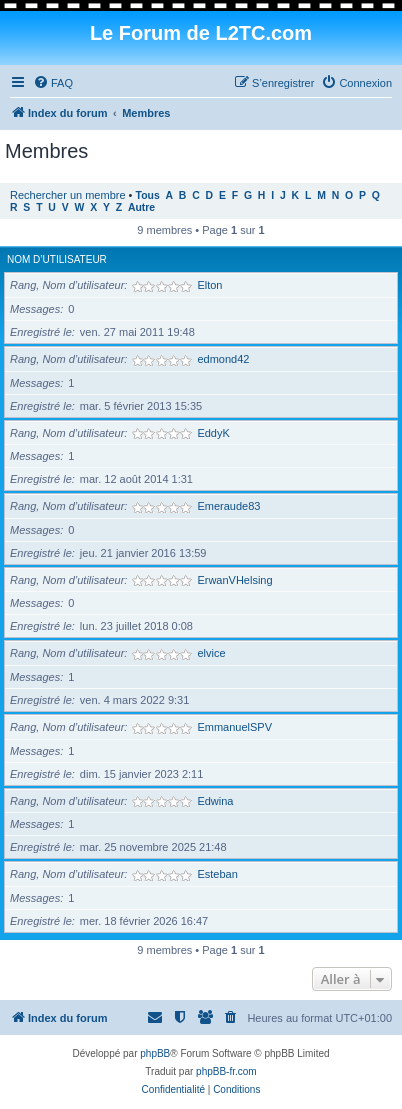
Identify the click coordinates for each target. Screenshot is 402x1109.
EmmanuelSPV (234, 727)
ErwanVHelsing (234, 580)
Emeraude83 (228, 506)
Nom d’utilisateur (57, 259)
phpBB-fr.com (226, 1071)
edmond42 (223, 359)
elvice (211, 653)
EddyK (213, 433)
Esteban (217, 874)
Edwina (215, 801)
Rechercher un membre (68, 195)
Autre (141, 207)
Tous (148, 195)
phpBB (155, 1053)
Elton (209, 285)
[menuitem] (53, 83)
